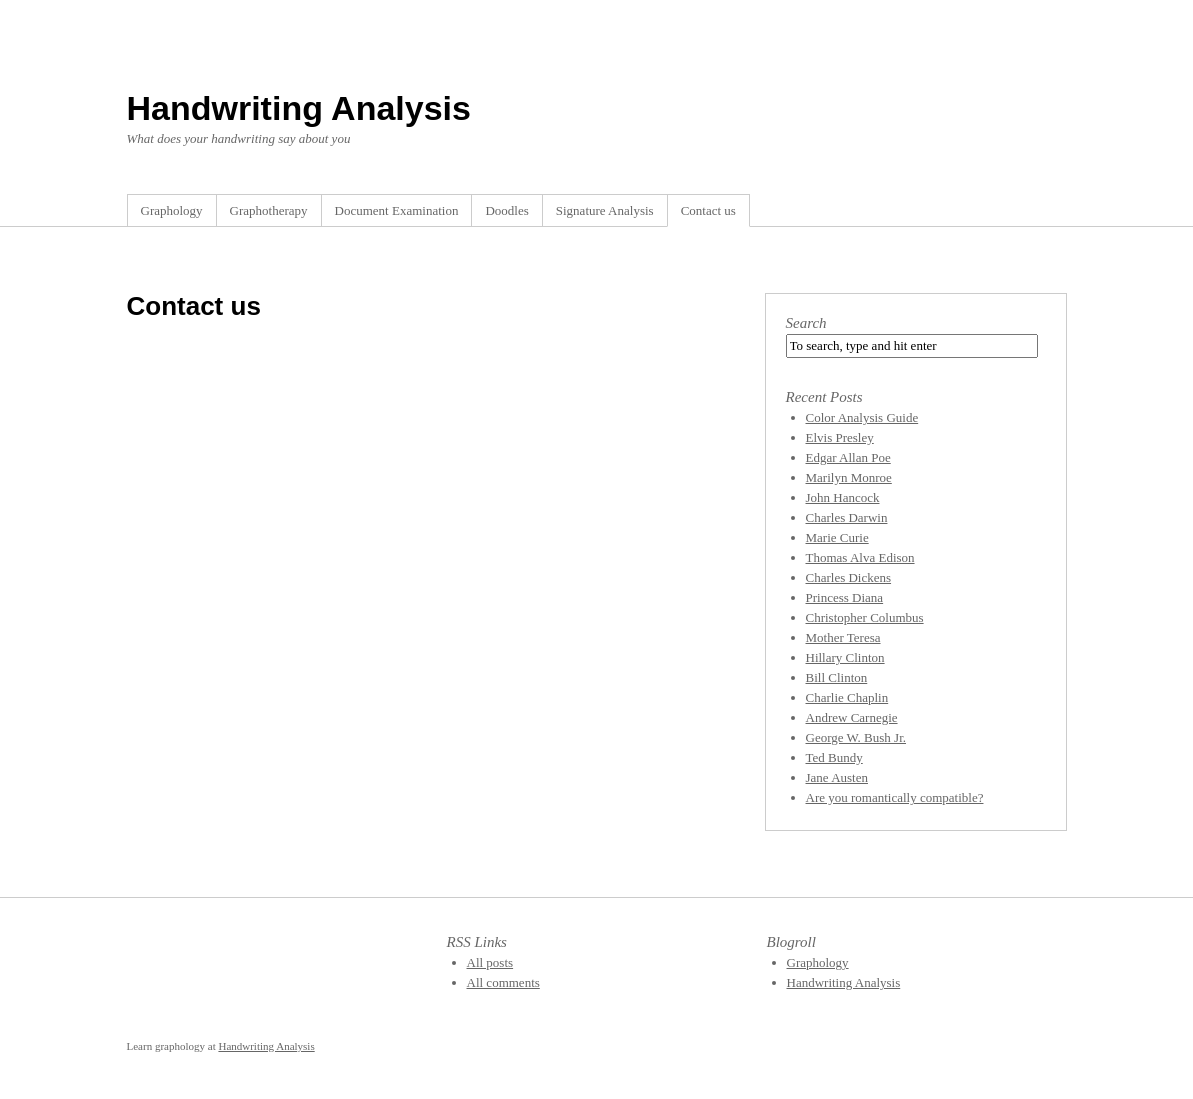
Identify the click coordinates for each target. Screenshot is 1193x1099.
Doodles (506, 210)
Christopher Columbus (865, 617)
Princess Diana (845, 597)
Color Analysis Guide (862, 417)
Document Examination (397, 210)
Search (806, 323)
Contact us (708, 210)
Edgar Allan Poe (848, 457)
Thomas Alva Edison (860, 557)
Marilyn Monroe (849, 477)
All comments (503, 982)
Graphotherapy (269, 210)
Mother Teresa (843, 637)
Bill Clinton (837, 677)
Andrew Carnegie (852, 717)
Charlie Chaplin (847, 697)
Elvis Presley (840, 437)
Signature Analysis (605, 210)
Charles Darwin (847, 517)
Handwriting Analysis (299, 108)
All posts (490, 962)
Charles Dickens (849, 577)
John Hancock (843, 497)
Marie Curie (837, 537)
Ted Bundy (834, 757)
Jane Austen (837, 777)
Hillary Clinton (845, 657)
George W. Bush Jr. (856, 737)
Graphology (172, 210)
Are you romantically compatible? (895, 797)
